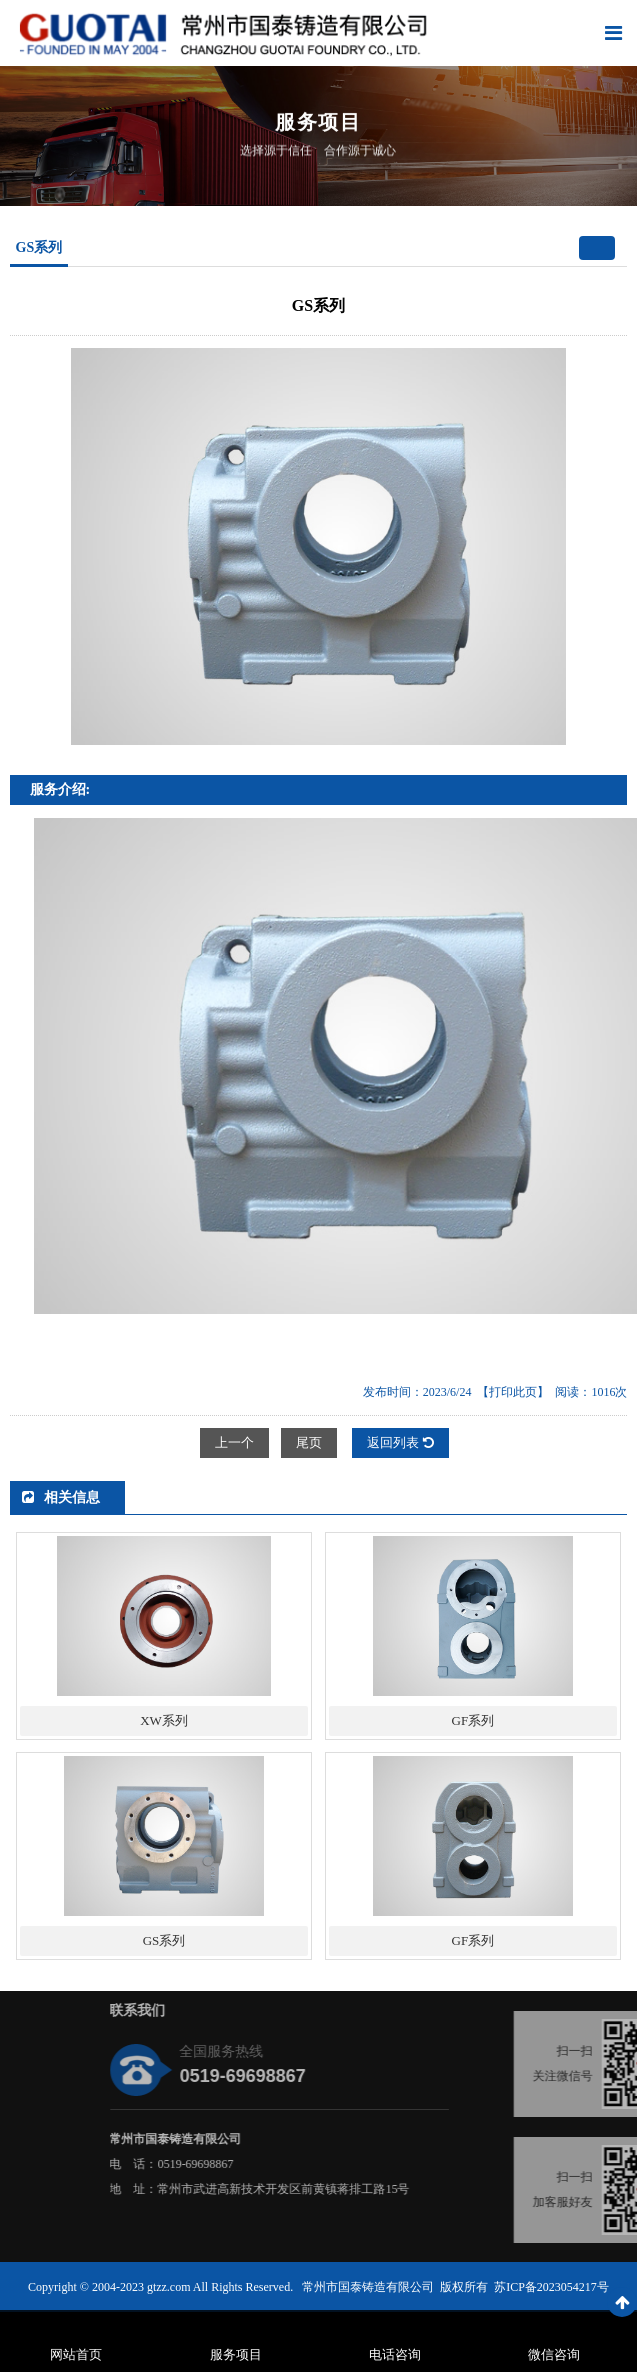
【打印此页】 (513, 1392)
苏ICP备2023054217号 (551, 2287)
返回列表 (400, 1442)
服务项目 (236, 2354)
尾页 (309, 1442)
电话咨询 (395, 2354)
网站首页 (76, 2354)
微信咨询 (554, 2354)
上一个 (234, 1442)
